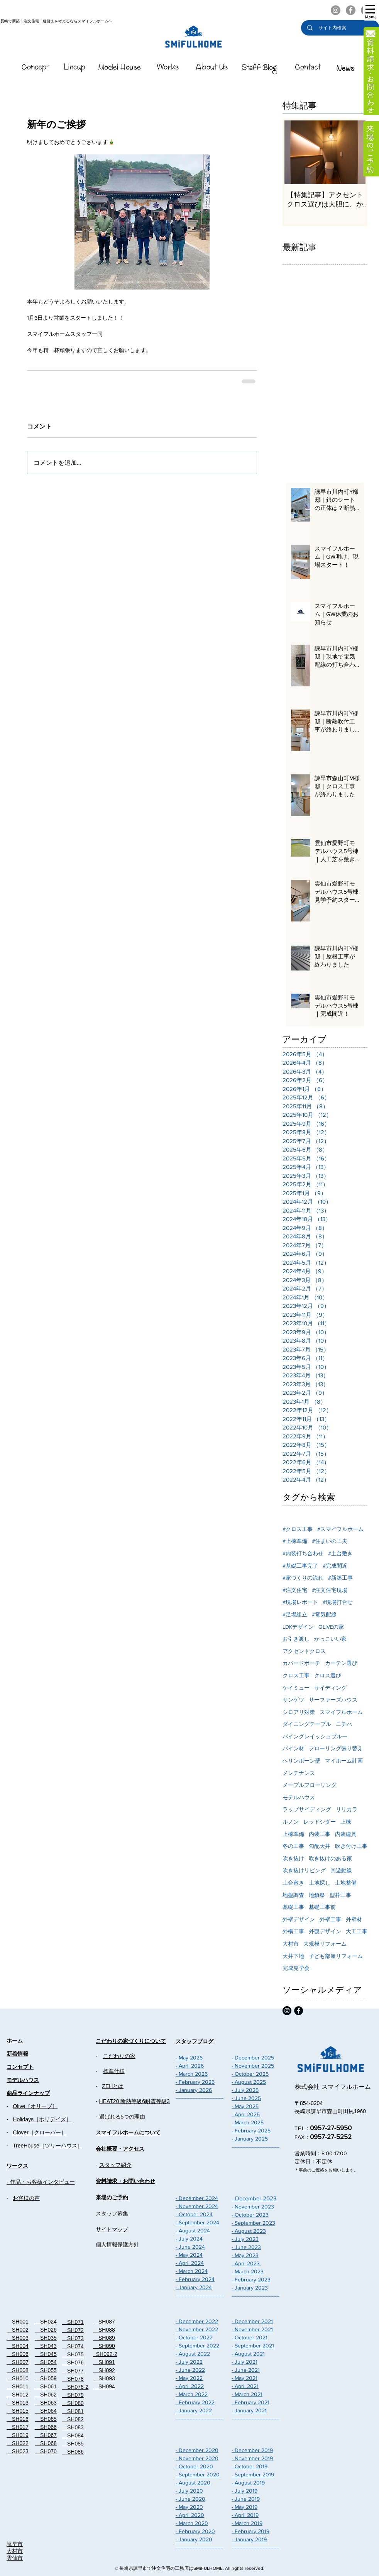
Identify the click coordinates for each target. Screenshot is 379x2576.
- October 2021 (249, 2337)
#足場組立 (295, 1614)
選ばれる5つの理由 (122, 2117)
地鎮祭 (317, 1895)
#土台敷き (340, 1553)
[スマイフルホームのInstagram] (335, 10)
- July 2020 (189, 2491)
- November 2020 (197, 2458)
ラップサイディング (307, 1809)
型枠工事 (340, 1895)
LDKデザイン (298, 1627)
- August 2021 (248, 2354)
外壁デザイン (299, 1919)
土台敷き (293, 1883)
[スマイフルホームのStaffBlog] (259, 68)
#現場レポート (300, 1602)
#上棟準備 (295, 1541)
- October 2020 (194, 2466)
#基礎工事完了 (300, 1566)
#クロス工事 (298, 1529)
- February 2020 (195, 2531)
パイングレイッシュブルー (315, 1736)
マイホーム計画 (344, 1761)
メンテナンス (299, 1773)
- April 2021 (245, 2386)
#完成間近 (335, 1566)
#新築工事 (340, 1578)
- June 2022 (190, 2370)
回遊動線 (341, 1870)
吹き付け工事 (351, 1846)
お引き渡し (296, 1639)
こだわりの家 (119, 2056)
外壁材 (354, 1919)
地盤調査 (293, 1895)
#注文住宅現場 (329, 1590)
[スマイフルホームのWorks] (167, 68)
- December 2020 (197, 2450)
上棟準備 (293, 1834)
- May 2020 (189, 2507)
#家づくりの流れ (303, 1578)
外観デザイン (325, 1931)
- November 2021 (252, 2329)
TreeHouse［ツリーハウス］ (48, 2145)
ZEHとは (113, 2086)
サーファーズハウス (333, 1700)
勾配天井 (319, 1846)
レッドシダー (319, 1822)
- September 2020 (198, 2474)
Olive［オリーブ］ (35, 2106)
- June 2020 (190, 2499)
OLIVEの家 (331, 1627)
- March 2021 (247, 2394)
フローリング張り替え (336, 1748)
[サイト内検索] (340, 28)
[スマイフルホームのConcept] (35, 68)
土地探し (319, 1883)
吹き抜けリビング (304, 1870)
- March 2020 (192, 2523)
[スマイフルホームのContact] (308, 68)
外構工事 (293, 1931)
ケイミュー (296, 1688)
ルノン (291, 1822)
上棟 (345, 1822)
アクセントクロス (304, 1651)
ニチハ (344, 1724)
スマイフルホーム (341, 1712)
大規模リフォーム (325, 1944)
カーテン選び (341, 1663)
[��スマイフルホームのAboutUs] (212, 68)
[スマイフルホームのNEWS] (345, 68)
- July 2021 (244, 2362)
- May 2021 (244, 2378)
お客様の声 (26, 2198)
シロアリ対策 (299, 1712)
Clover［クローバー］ (39, 2132)
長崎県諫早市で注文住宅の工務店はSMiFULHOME (171, 2568)
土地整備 (346, 1883)
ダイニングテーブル (307, 1724)
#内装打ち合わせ (303, 1553)
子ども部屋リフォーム (336, 1956)
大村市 (291, 1944)
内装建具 (346, 1834)
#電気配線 (324, 1614)
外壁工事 (330, 1919)
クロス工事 (296, 1675)
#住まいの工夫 (329, 1541)
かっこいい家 (330, 1639)
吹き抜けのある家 (330, 1858)
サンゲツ (293, 1700)
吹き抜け (293, 1858)
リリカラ (346, 1809)
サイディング (330, 1688)
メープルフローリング (310, 1785)
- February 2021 (250, 2402)
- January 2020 (194, 2539)
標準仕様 (114, 2071)
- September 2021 (253, 2345)
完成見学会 (296, 1968)
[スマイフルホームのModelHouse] (119, 68)
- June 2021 (246, 2370)
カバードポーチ (301, 1663)
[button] (370, 11)
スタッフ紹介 (115, 2165)
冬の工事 (293, 1846)
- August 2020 (193, 2482)
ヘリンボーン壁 (301, 1761)
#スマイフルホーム (340, 1529)
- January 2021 (249, 2410)
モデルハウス (299, 1797)
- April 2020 (190, 2515)
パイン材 (293, 1748)
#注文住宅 (295, 1590)
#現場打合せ (338, 1602)
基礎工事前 (322, 1907)
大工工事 (356, 1931)
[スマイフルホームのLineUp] (74, 68)
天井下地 (293, 1956)
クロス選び (327, 1675)
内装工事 (319, 1834)
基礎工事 (293, 1907)
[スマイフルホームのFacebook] (350, 10)
